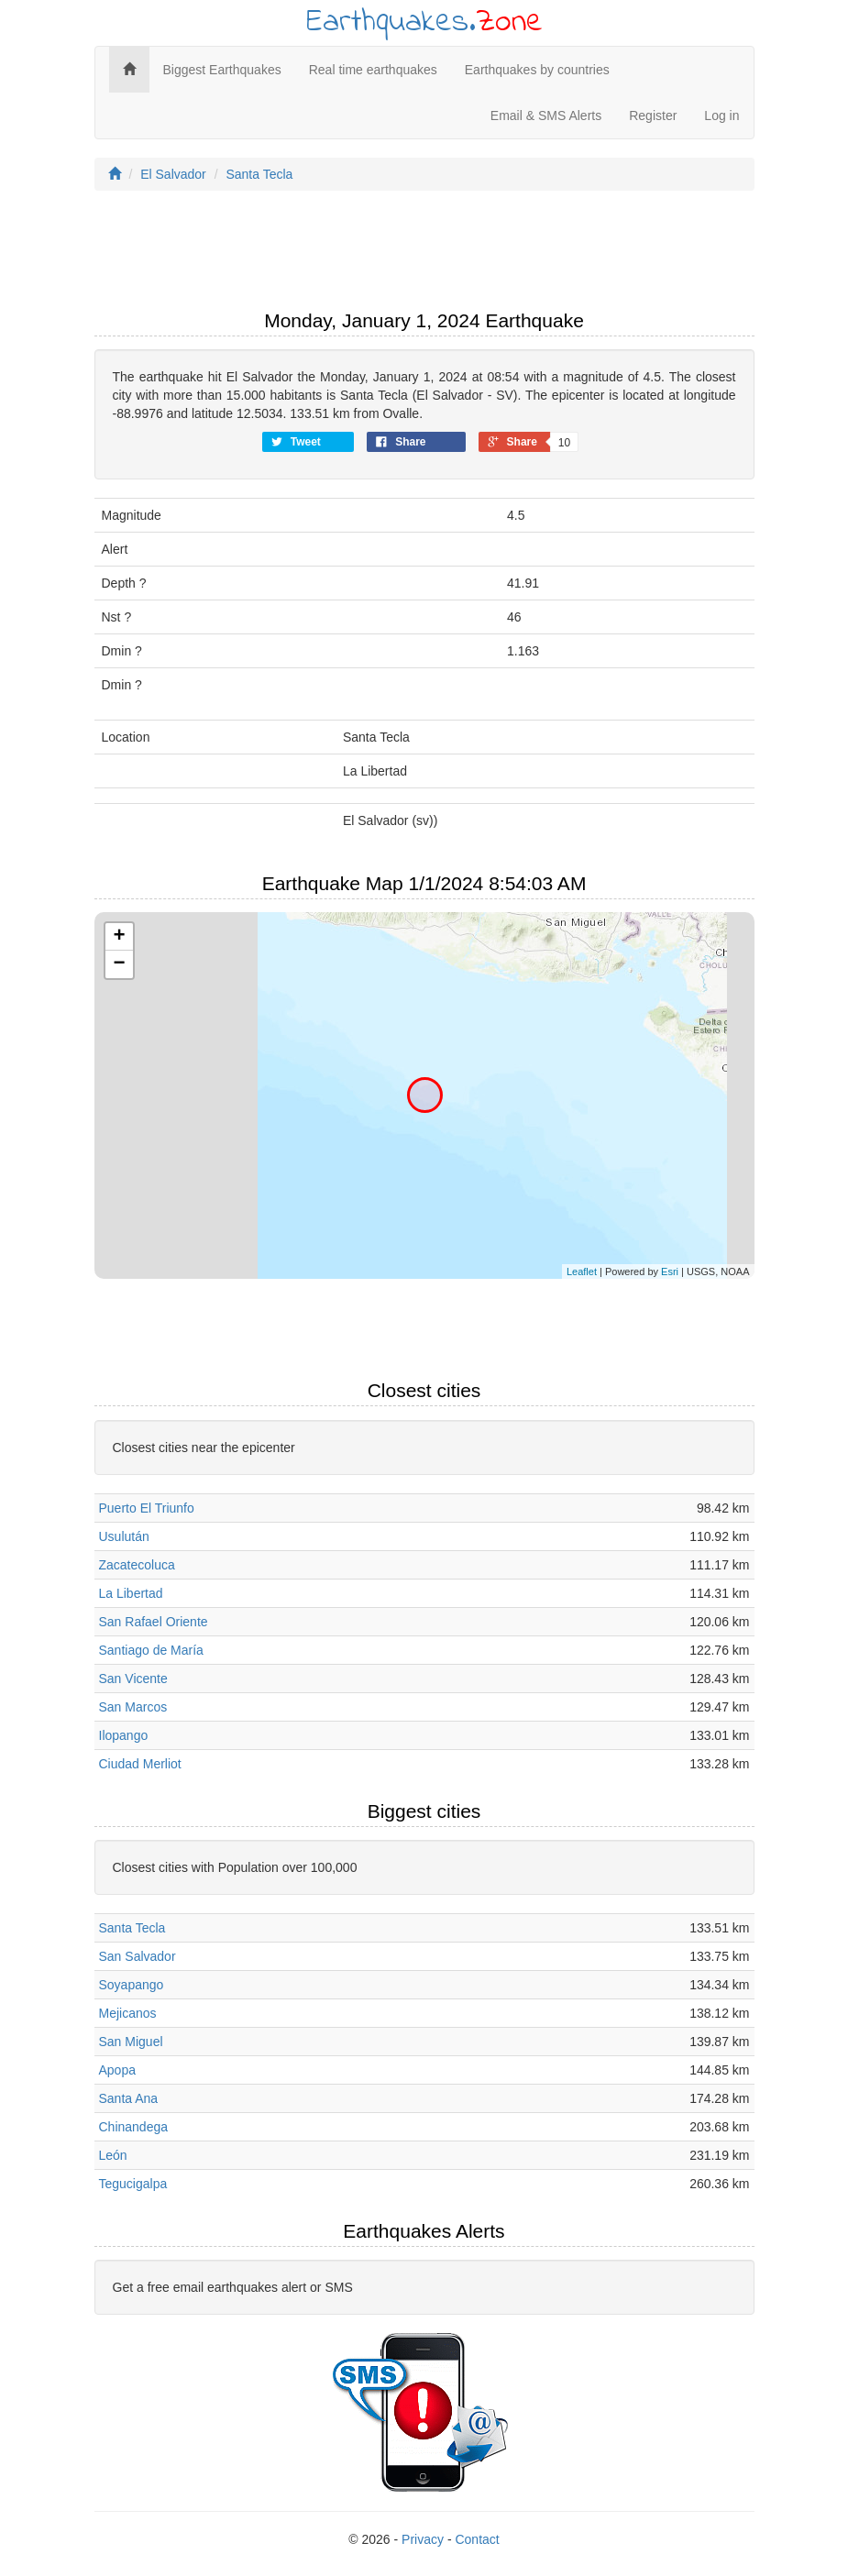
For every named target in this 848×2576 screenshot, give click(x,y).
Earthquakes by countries (537, 69)
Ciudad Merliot (140, 1763)
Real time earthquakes (373, 69)
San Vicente (133, 1678)
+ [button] (119, 937)
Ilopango (124, 1735)
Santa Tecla (259, 174)
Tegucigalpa (133, 2183)
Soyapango (131, 1984)
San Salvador (137, 1956)
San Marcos (133, 1707)
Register (653, 115)
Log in (721, 115)
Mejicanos (128, 2013)
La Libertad (131, 1593)
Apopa (117, 2070)
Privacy (423, 2539)
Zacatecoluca (137, 1565)
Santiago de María (151, 1650)
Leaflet (582, 1271)
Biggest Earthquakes (222, 69)
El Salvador (173, 174)
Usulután (124, 1536)
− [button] (119, 964)
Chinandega (134, 2126)
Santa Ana (129, 2098)
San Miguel (131, 2041)
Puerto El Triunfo (146, 1508)
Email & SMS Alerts (545, 115)
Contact (477, 2539)
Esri (669, 1271)
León (113, 2155)
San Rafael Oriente (153, 1621)
